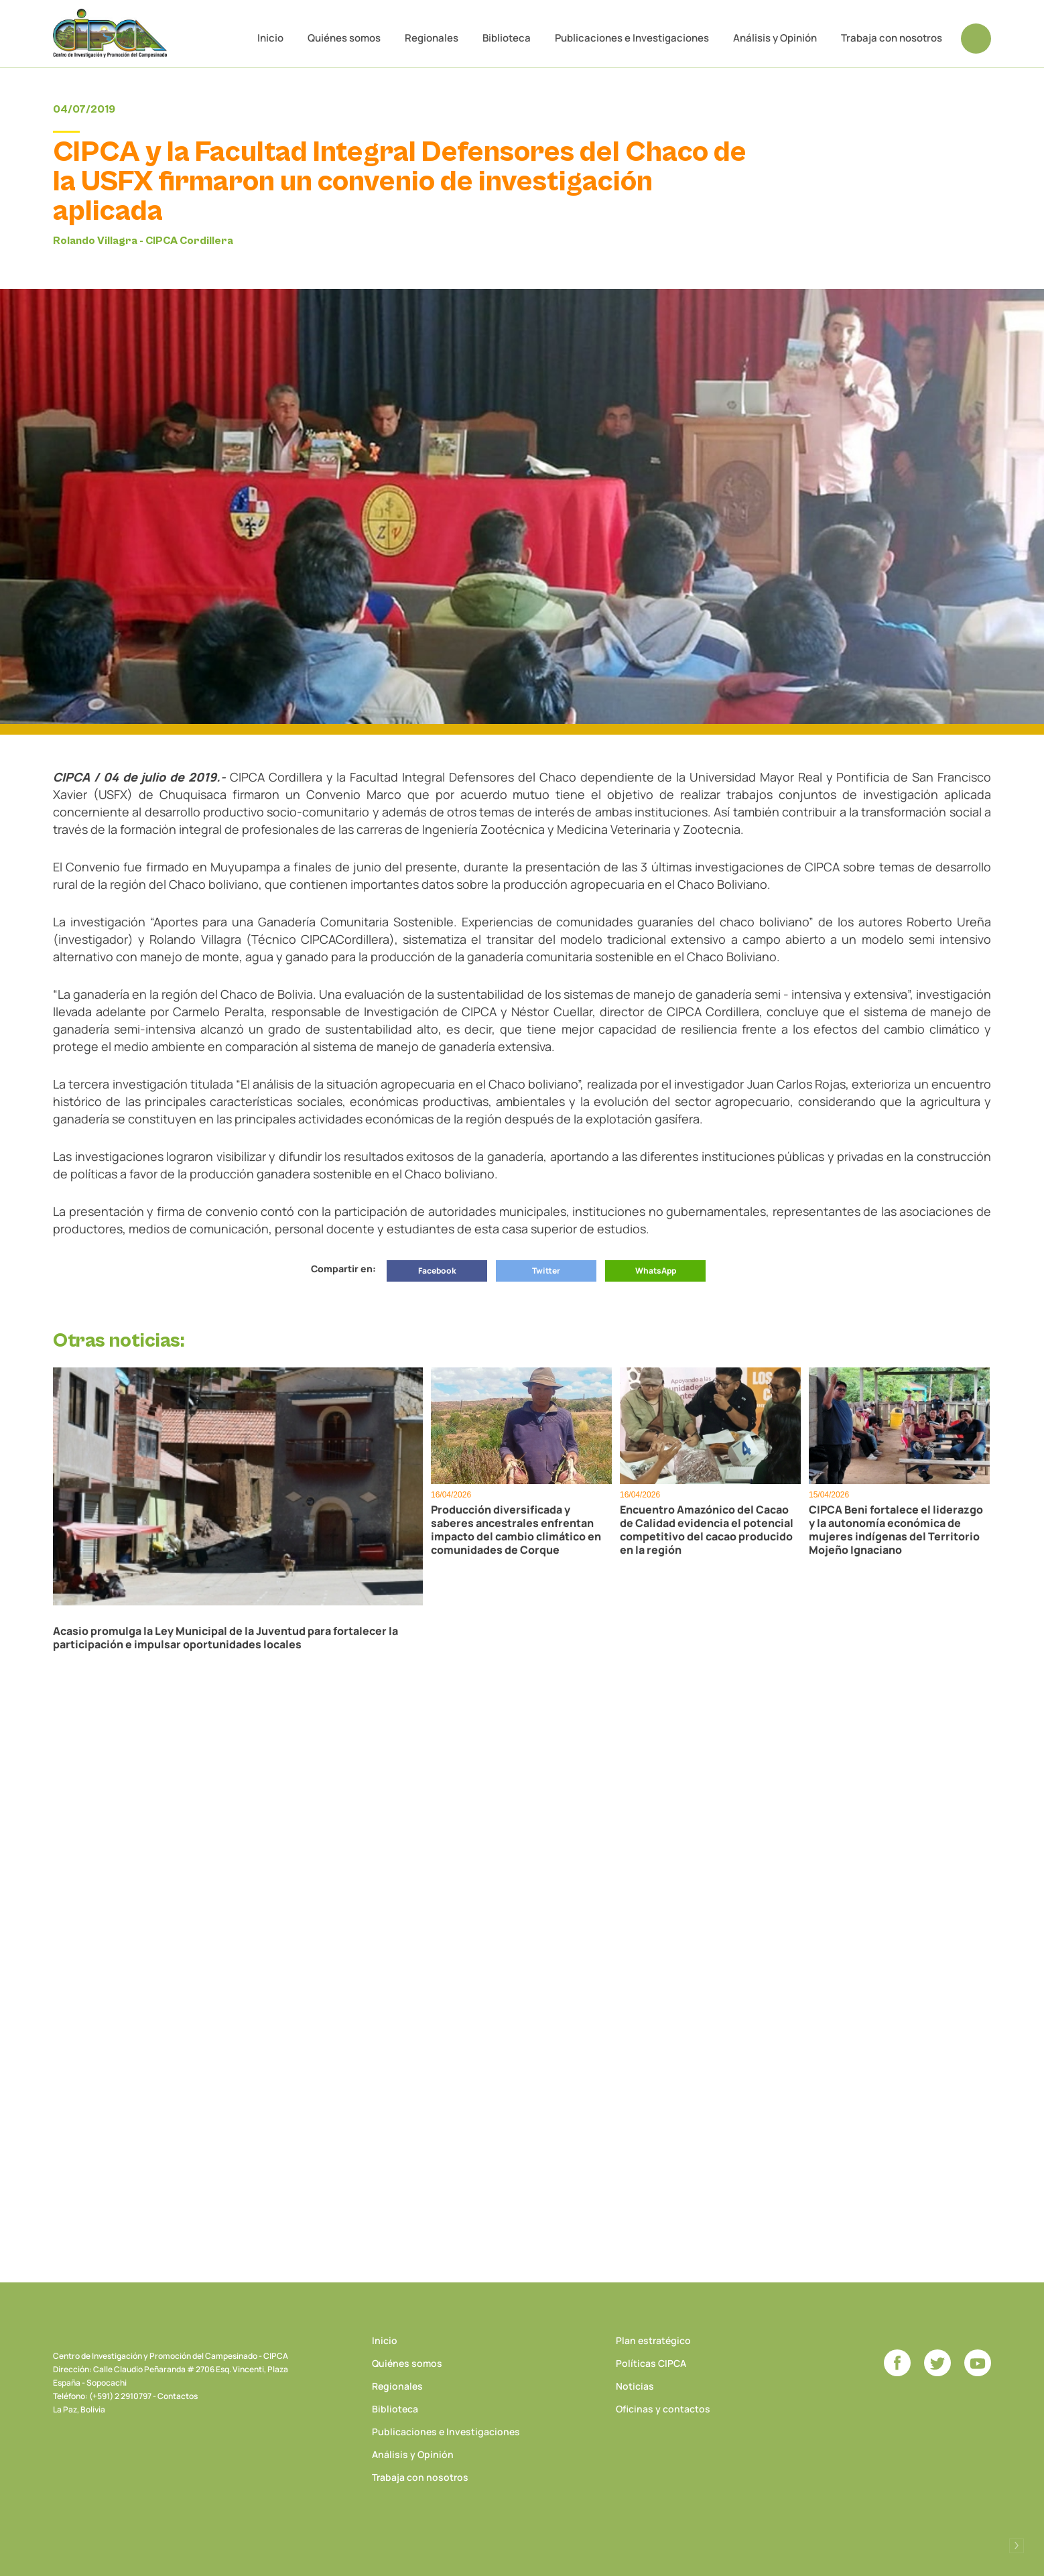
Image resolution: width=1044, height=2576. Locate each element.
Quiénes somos (344, 38)
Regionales (431, 38)
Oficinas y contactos (663, 2408)
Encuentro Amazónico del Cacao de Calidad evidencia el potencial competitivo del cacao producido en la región (706, 1529)
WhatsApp (655, 1270)
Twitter (546, 1270)
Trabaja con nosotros (891, 38)
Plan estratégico (653, 2340)
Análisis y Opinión (775, 38)
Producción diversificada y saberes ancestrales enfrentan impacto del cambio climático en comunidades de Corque (516, 1529)
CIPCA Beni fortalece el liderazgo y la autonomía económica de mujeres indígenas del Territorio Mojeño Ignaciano (896, 1529)
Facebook (437, 1270)
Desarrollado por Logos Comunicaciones (1016, 2546)
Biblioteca (506, 38)
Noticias (635, 2386)
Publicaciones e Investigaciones (632, 38)
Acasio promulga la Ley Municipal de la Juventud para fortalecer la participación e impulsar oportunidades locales (225, 1637)
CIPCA (110, 33)
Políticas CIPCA (651, 2363)
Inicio (270, 38)
